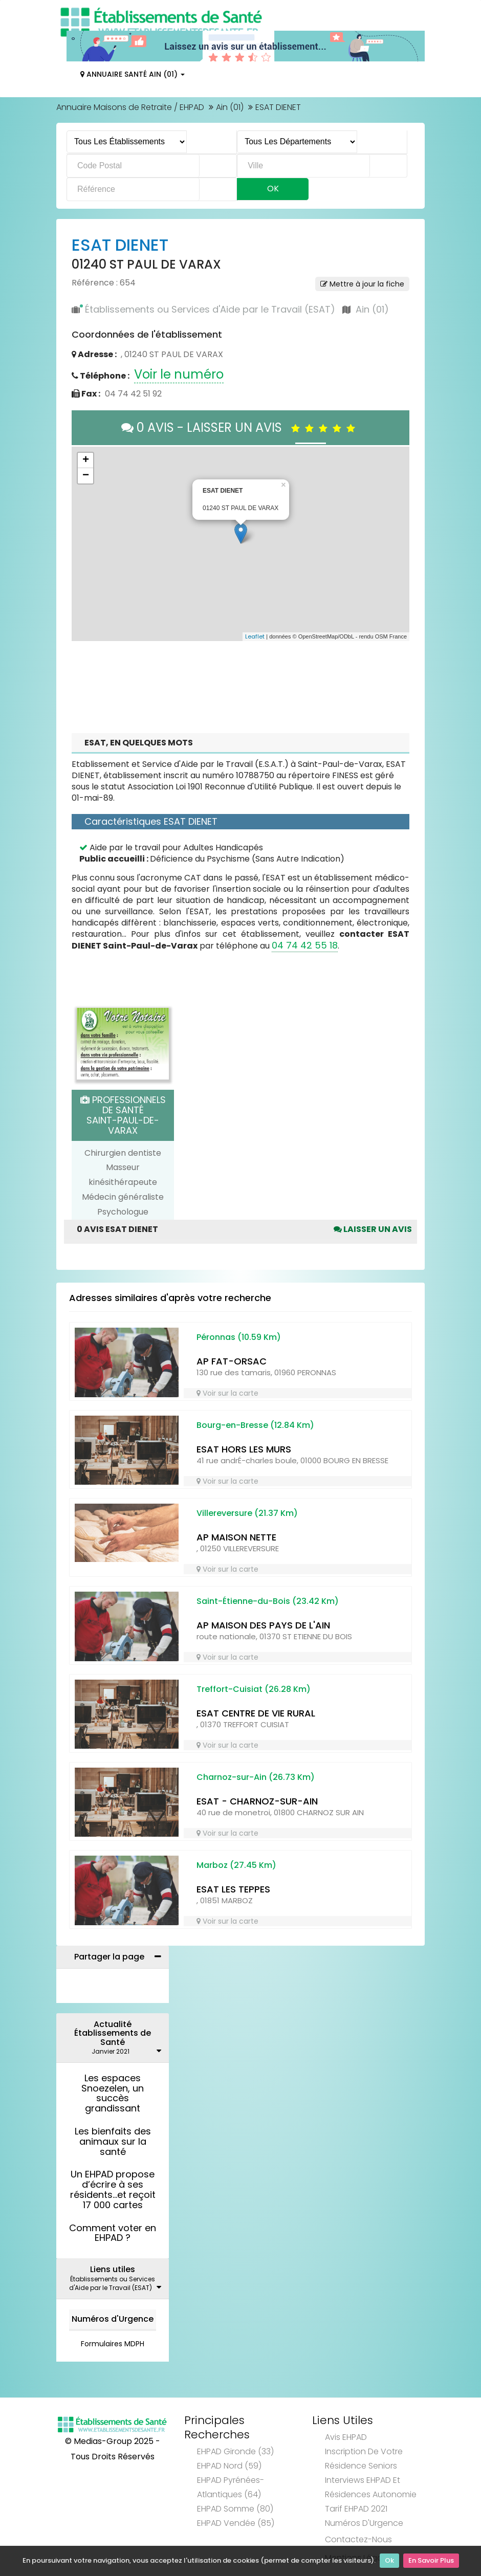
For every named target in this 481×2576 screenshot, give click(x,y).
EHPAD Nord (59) (229, 2466)
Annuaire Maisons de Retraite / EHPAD (130, 107)
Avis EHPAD (346, 2437)
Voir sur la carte (227, 1393)
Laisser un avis (373, 1229)
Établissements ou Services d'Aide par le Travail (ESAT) (210, 309)
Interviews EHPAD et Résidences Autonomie (371, 2487)
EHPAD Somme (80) (235, 2509)
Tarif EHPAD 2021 (356, 2509)
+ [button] (85, 460)
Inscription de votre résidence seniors (364, 2459)
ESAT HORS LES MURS (243, 1449)
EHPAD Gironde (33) (235, 2451)
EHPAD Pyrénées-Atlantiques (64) (230, 2487)
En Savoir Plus (431, 2561)
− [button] (85, 475)
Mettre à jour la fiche (362, 284)
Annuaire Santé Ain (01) (132, 74)
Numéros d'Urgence (113, 2319)
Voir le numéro (179, 374)
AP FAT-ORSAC (231, 1361)
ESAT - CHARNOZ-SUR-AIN (257, 1801)
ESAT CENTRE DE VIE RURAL (255, 1713)
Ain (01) (230, 107)
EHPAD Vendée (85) (235, 2523)
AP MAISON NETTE (236, 1537)
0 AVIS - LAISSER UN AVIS (240, 427)
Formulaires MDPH (112, 2344)
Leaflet (255, 636)
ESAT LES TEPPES (233, 1889)
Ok (389, 2561)
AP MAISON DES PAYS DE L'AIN (263, 1625)
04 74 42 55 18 (305, 945)
